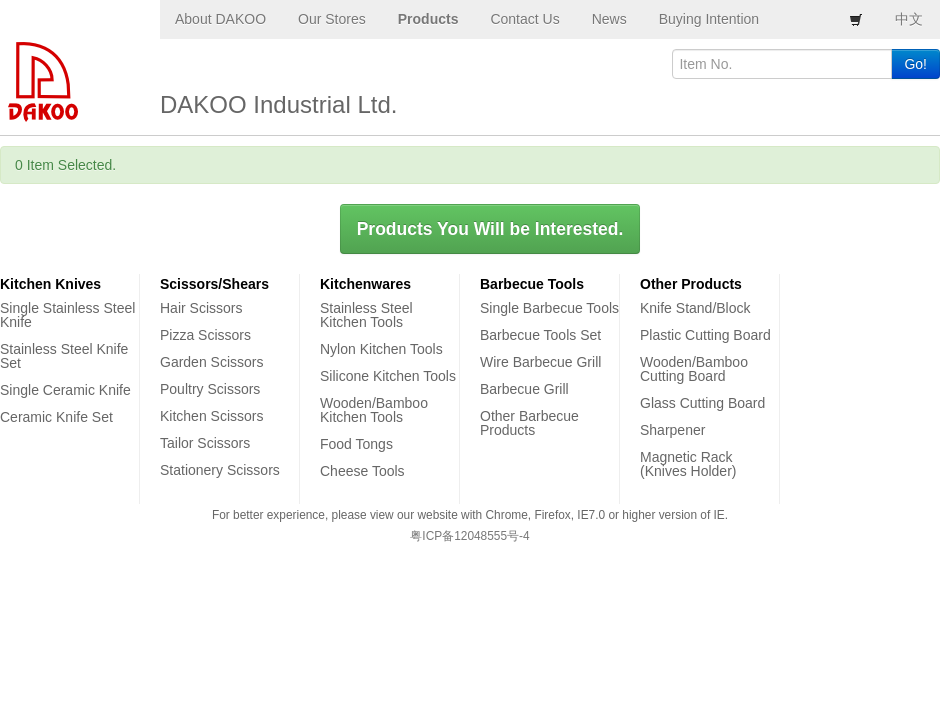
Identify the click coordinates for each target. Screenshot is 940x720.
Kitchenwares (365, 284)
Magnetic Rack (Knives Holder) (688, 464)
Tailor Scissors (205, 443)
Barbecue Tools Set (540, 335)
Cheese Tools (362, 471)
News (609, 19)
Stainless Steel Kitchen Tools (366, 315)
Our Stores (332, 19)
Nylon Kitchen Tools (381, 349)
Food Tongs (356, 444)
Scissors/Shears (214, 284)
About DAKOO (220, 19)
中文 (909, 19)
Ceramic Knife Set (56, 417)
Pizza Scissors (205, 335)
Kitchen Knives (50, 284)
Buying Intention (709, 19)
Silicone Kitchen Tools (388, 376)
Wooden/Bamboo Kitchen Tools (374, 410)
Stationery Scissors (220, 470)
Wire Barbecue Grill (540, 362)
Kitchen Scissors (211, 416)
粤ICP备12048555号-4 (469, 536)
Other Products (691, 284)
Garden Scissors (211, 362)
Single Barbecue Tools (549, 308)
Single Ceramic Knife (65, 390)
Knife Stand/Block (695, 308)
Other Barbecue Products (529, 423)
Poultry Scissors (210, 389)
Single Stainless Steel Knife (67, 315)
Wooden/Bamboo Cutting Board (694, 369)
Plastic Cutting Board (705, 335)
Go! (915, 64)
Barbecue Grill (524, 389)
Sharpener (672, 430)
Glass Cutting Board (702, 403)
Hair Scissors (201, 308)
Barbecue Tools (532, 284)
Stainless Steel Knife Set (64, 356)
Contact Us (524, 19)
